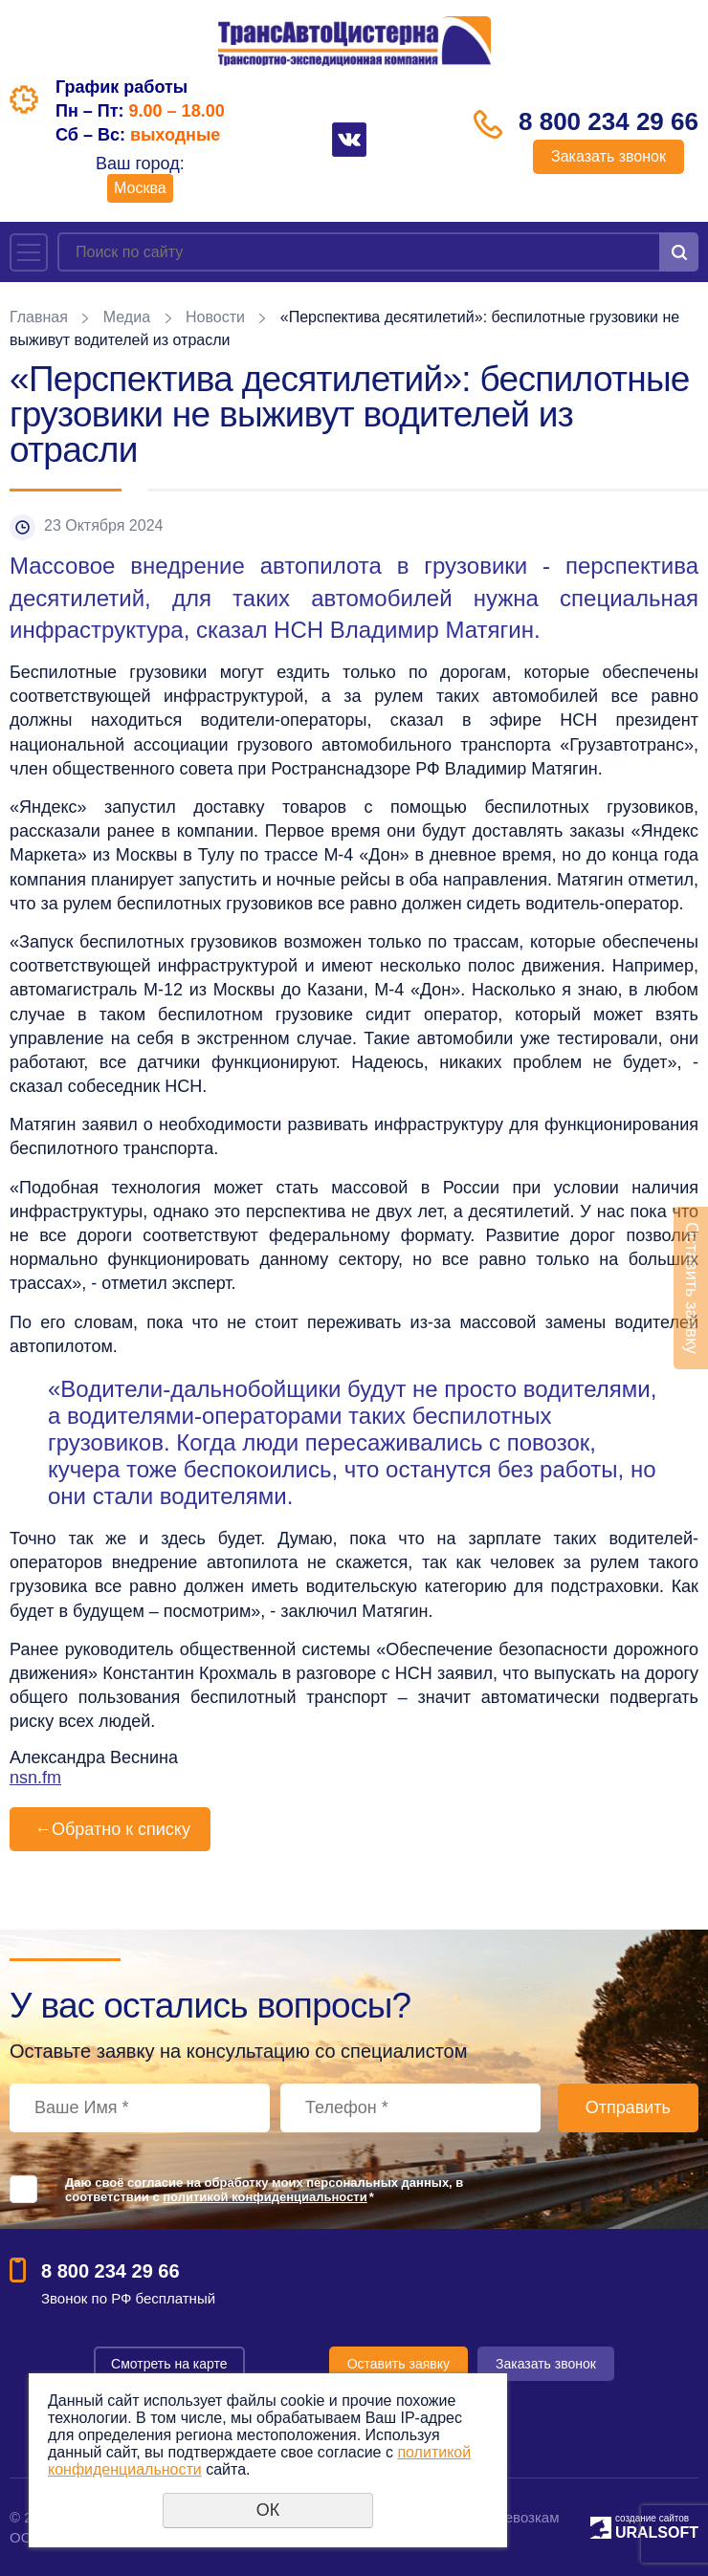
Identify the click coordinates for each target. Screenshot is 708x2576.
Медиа (126, 317)
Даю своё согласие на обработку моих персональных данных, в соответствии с (264, 2189)
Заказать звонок (608, 156)
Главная (39, 317)
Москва (140, 188)
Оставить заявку (398, 2363)
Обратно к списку (110, 1829)
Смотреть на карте (169, 2363)
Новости (215, 317)
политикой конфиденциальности (264, 2197)
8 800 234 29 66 (608, 121)
